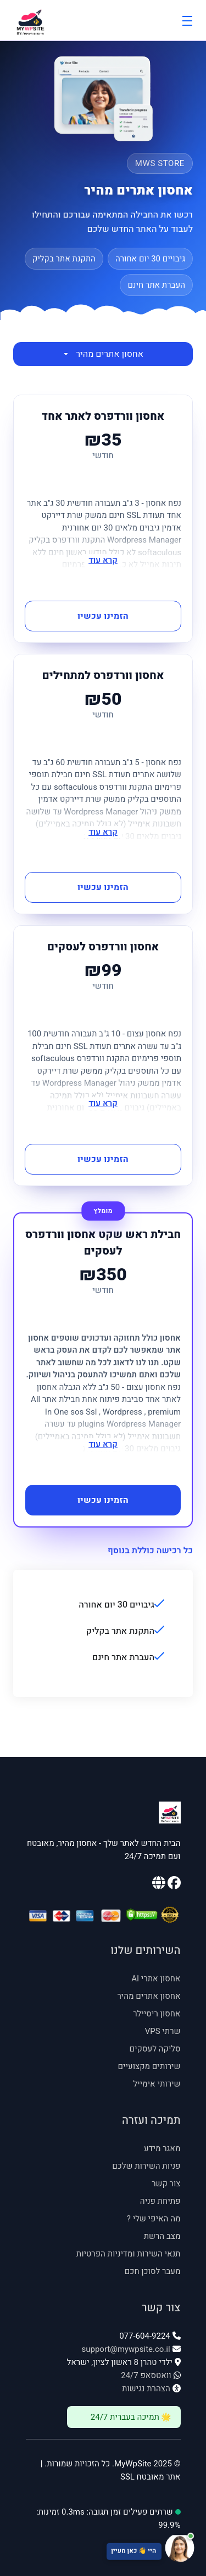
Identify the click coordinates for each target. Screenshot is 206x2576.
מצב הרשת (162, 2236)
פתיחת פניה (160, 2201)
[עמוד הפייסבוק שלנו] (173, 1885)
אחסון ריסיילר (156, 2014)
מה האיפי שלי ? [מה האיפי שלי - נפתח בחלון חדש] (154, 2219)
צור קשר (166, 2184)
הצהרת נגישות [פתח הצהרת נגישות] (146, 2389)
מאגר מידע (162, 2148)
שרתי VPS (163, 2031)
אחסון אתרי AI (155, 1979)
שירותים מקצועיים (149, 2066)
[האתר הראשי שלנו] (158, 1885)
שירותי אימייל (156, 2084)
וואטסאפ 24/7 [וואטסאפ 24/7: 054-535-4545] (146, 2375)
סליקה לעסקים (155, 2049)
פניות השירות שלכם (146, 2166)
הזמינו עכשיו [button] (103, 616)
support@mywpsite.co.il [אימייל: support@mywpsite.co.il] (125, 2349)
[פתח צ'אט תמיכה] (103, 2549)
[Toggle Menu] (186, 20)
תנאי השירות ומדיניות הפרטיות (128, 2254)
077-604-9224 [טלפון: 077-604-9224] (144, 2336)
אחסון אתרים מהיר (103, 354)
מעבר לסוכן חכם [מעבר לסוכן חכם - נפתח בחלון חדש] (153, 2271)
